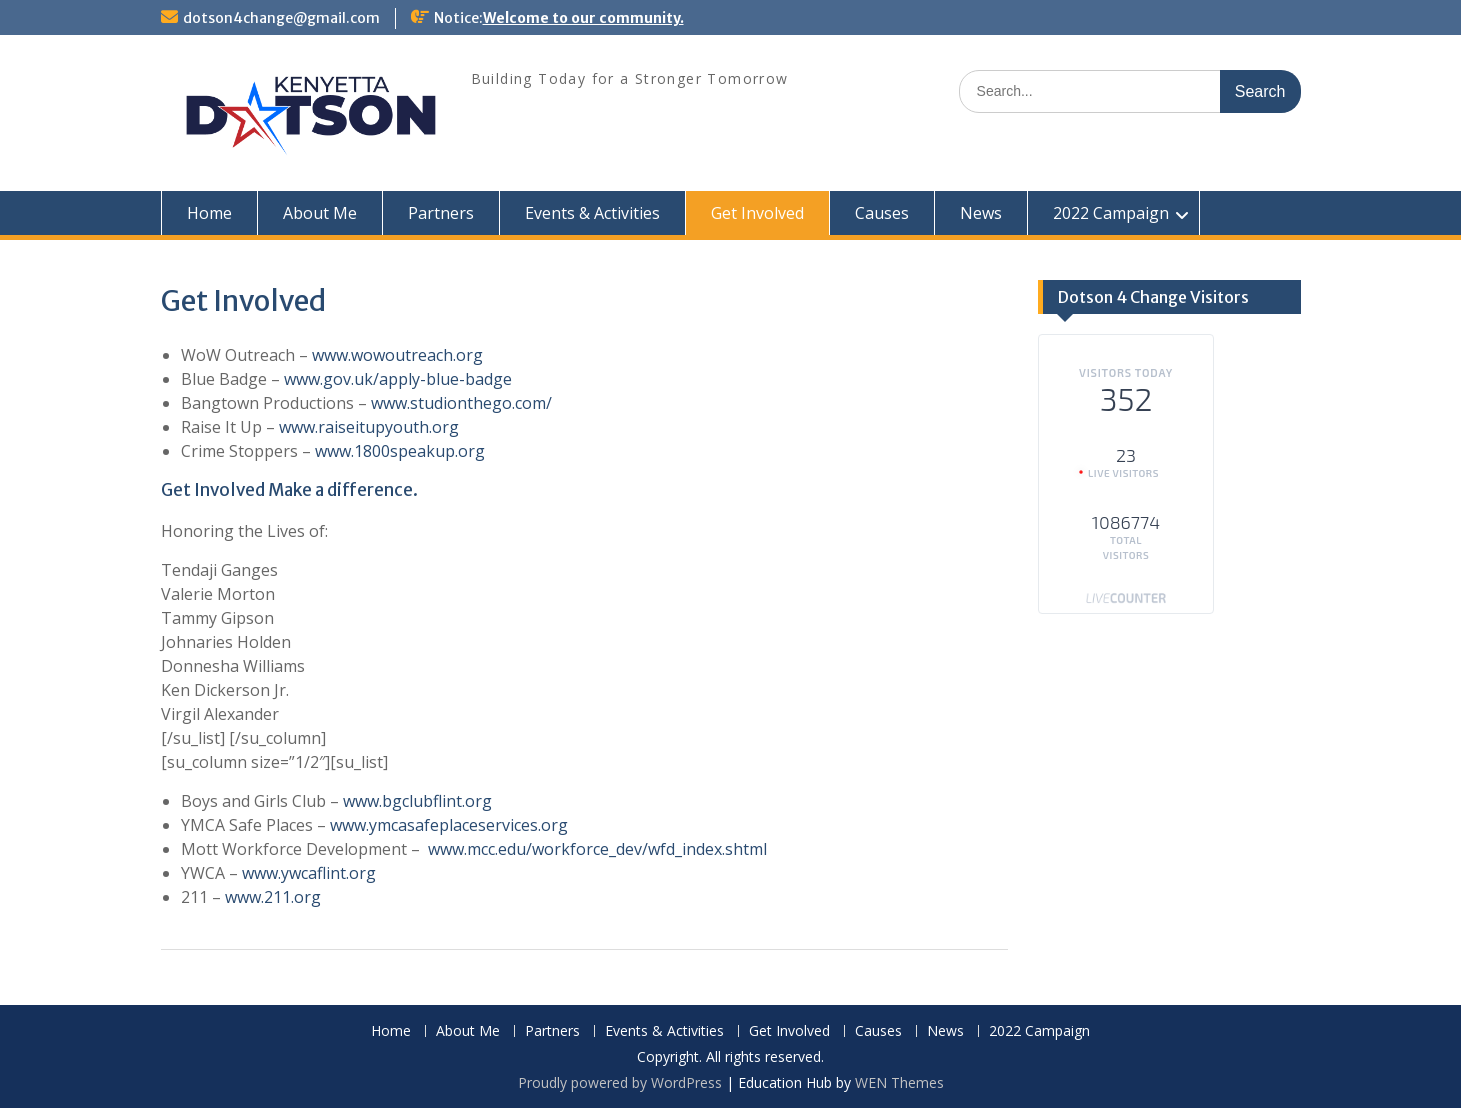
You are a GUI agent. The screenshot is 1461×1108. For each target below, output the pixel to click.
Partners (441, 213)
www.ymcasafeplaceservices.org (449, 825)
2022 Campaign (1111, 213)
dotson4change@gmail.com (281, 18)
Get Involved (757, 213)
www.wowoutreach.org (397, 355)
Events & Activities (592, 213)
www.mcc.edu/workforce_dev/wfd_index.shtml (597, 849)
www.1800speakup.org (400, 451)
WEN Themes (899, 1082)
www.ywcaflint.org (309, 873)
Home (209, 213)
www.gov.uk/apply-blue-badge (398, 379)
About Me (320, 213)
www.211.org (273, 897)
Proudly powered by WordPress (620, 1082)
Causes (882, 213)
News (981, 213)
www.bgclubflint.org (417, 801)
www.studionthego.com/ (461, 403)
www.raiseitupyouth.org (369, 427)
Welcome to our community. (583, 18)
